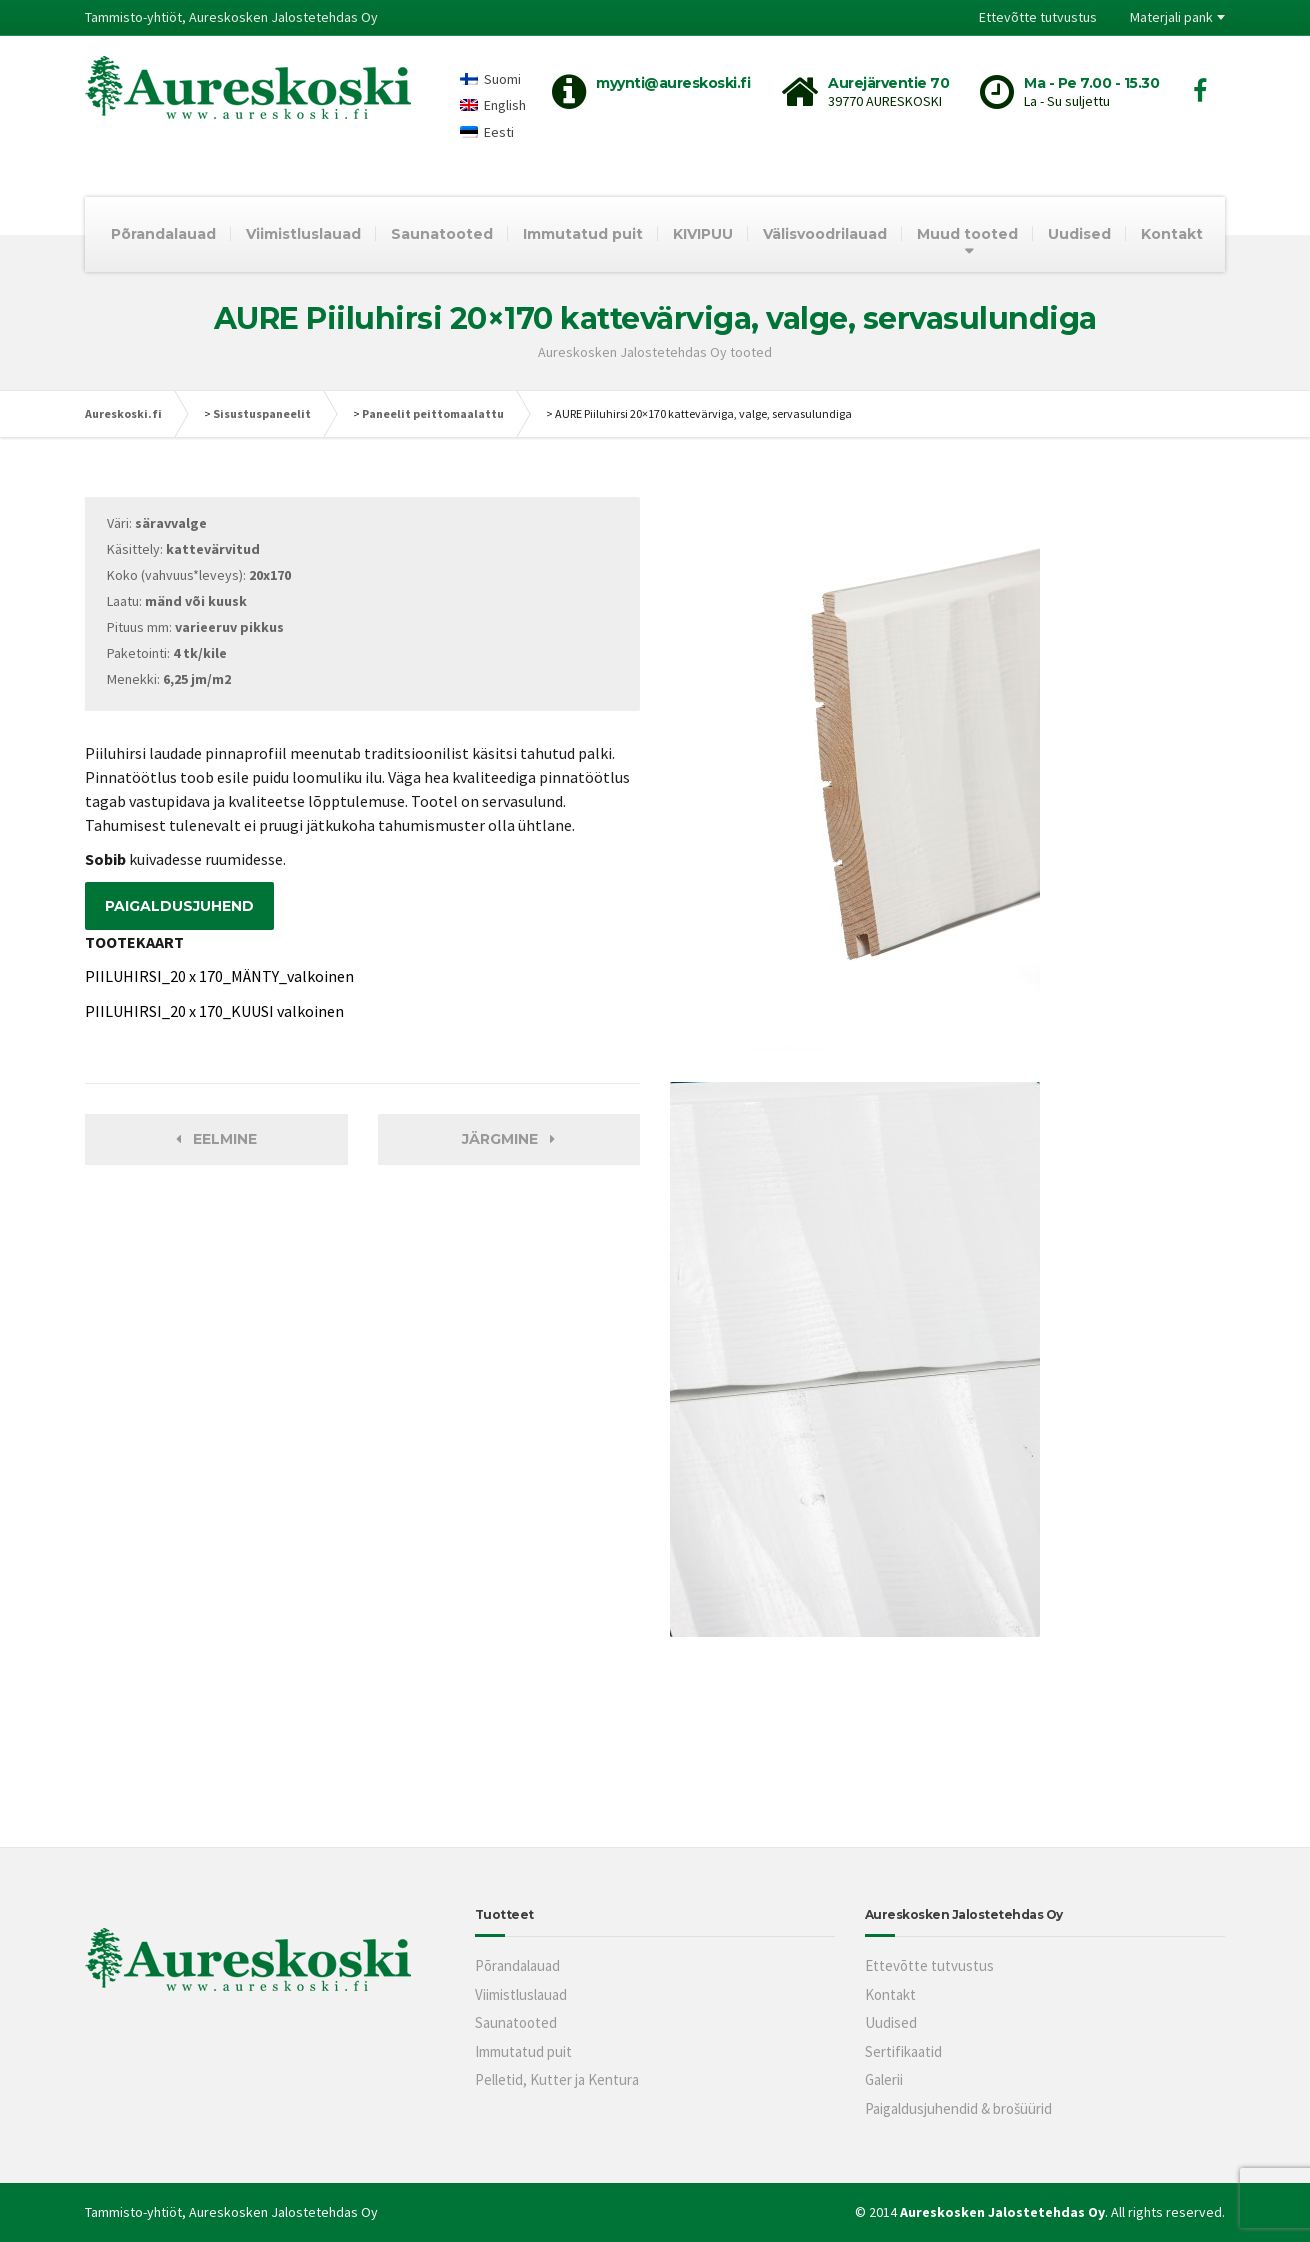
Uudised (1079, 234)
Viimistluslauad (303, 234)
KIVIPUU (703, 234)
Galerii (884, 2079)
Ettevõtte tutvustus (1038, 17)
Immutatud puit (583, 234)
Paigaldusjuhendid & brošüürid (958, 2108)
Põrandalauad (163, 234)
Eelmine (216, 1139)
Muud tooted (967, 234)
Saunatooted (442, 234)
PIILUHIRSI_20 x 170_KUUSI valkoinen (214, 1011)
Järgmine (508, 1139)
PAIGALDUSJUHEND (179, 906)
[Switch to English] (493, 105)
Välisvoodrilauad (825, 234)
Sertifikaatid (903, 2051)
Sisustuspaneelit (262, 413)
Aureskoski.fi (123, 413)
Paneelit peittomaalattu (433, 413)
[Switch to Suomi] (493, 78)
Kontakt (1172, 234)
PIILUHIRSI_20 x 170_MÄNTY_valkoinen (219, 976)
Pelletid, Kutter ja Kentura (557, 2079)
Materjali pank (1171, 17)
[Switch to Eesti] (493, 131)
